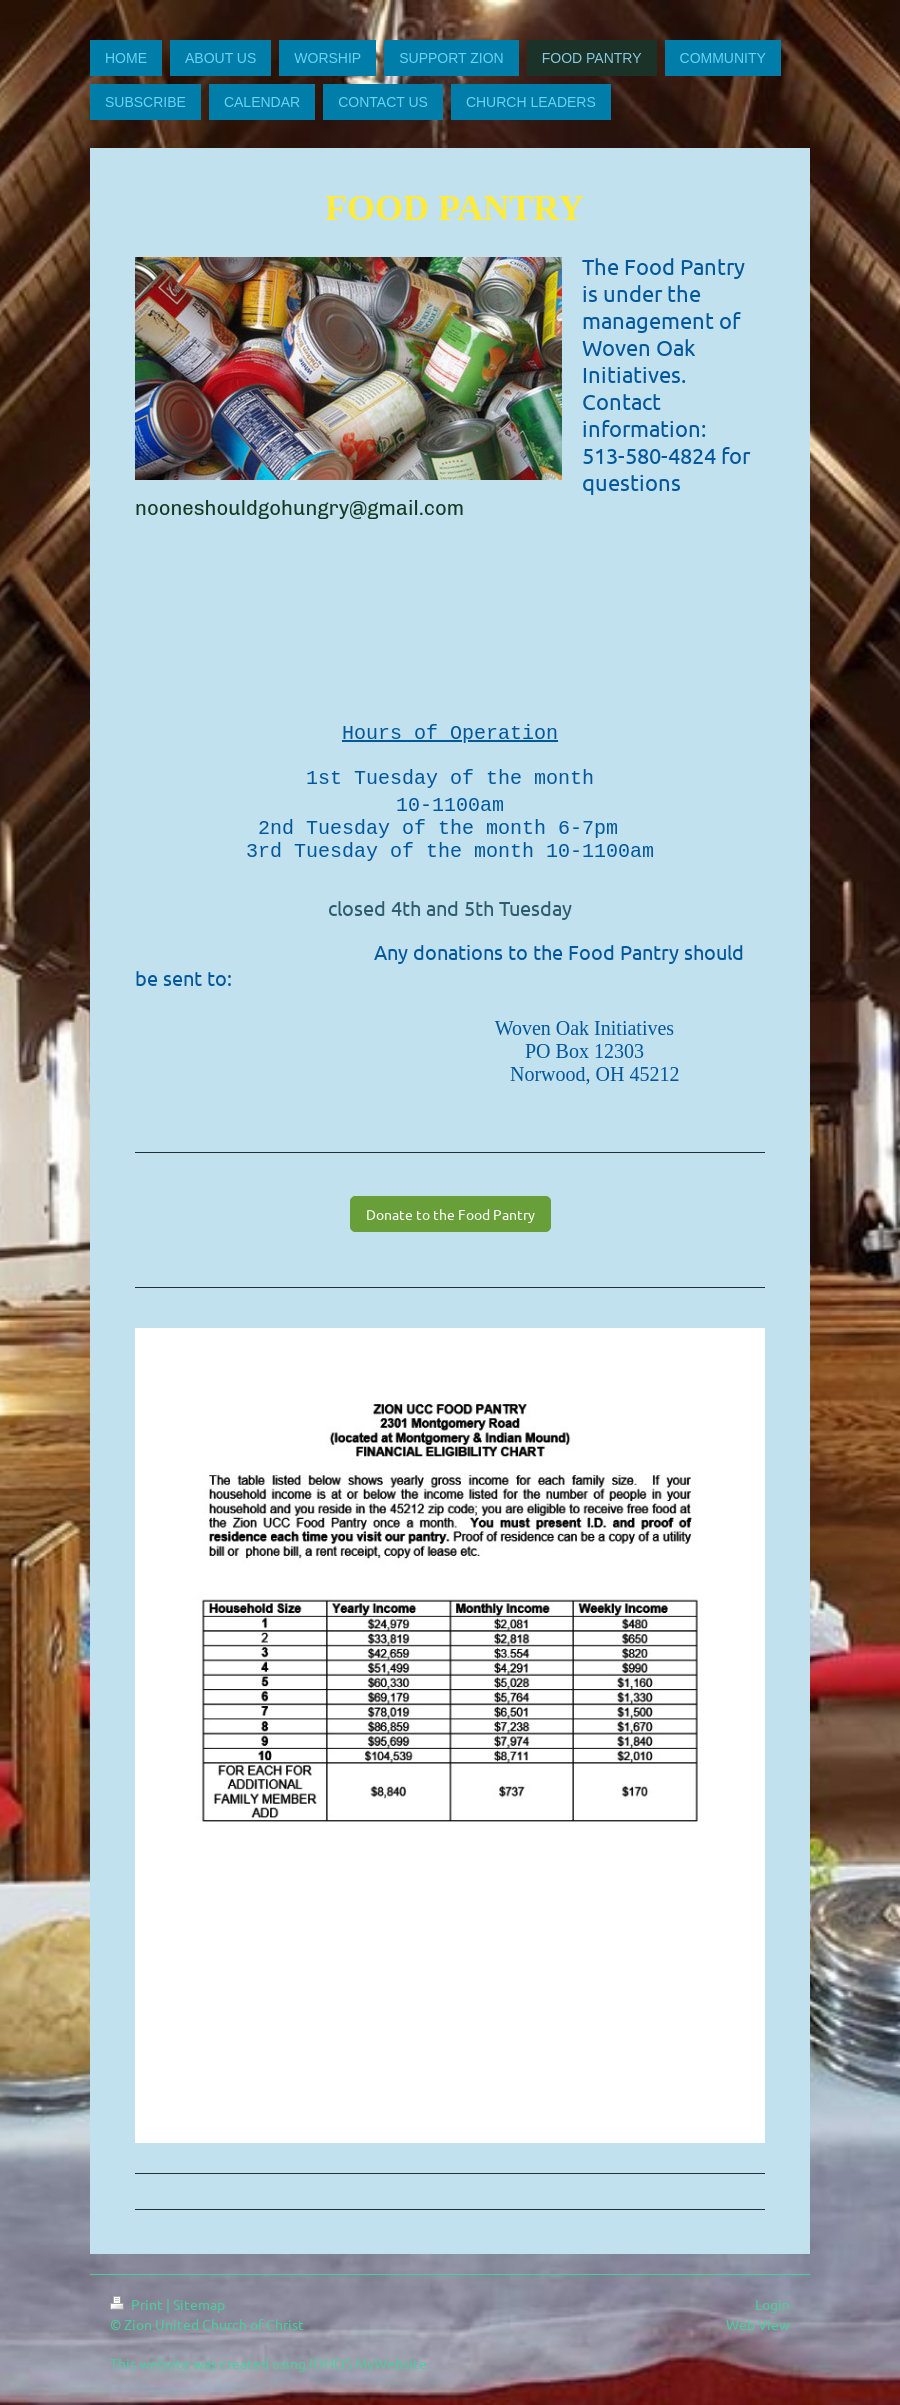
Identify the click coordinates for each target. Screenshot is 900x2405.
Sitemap (199, 2315)
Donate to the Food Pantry (450, 1225)
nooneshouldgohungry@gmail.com (299, 508)
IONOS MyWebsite (368, 2374)
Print (138, 2315)
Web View (758, 2335)
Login (772, 2315)
